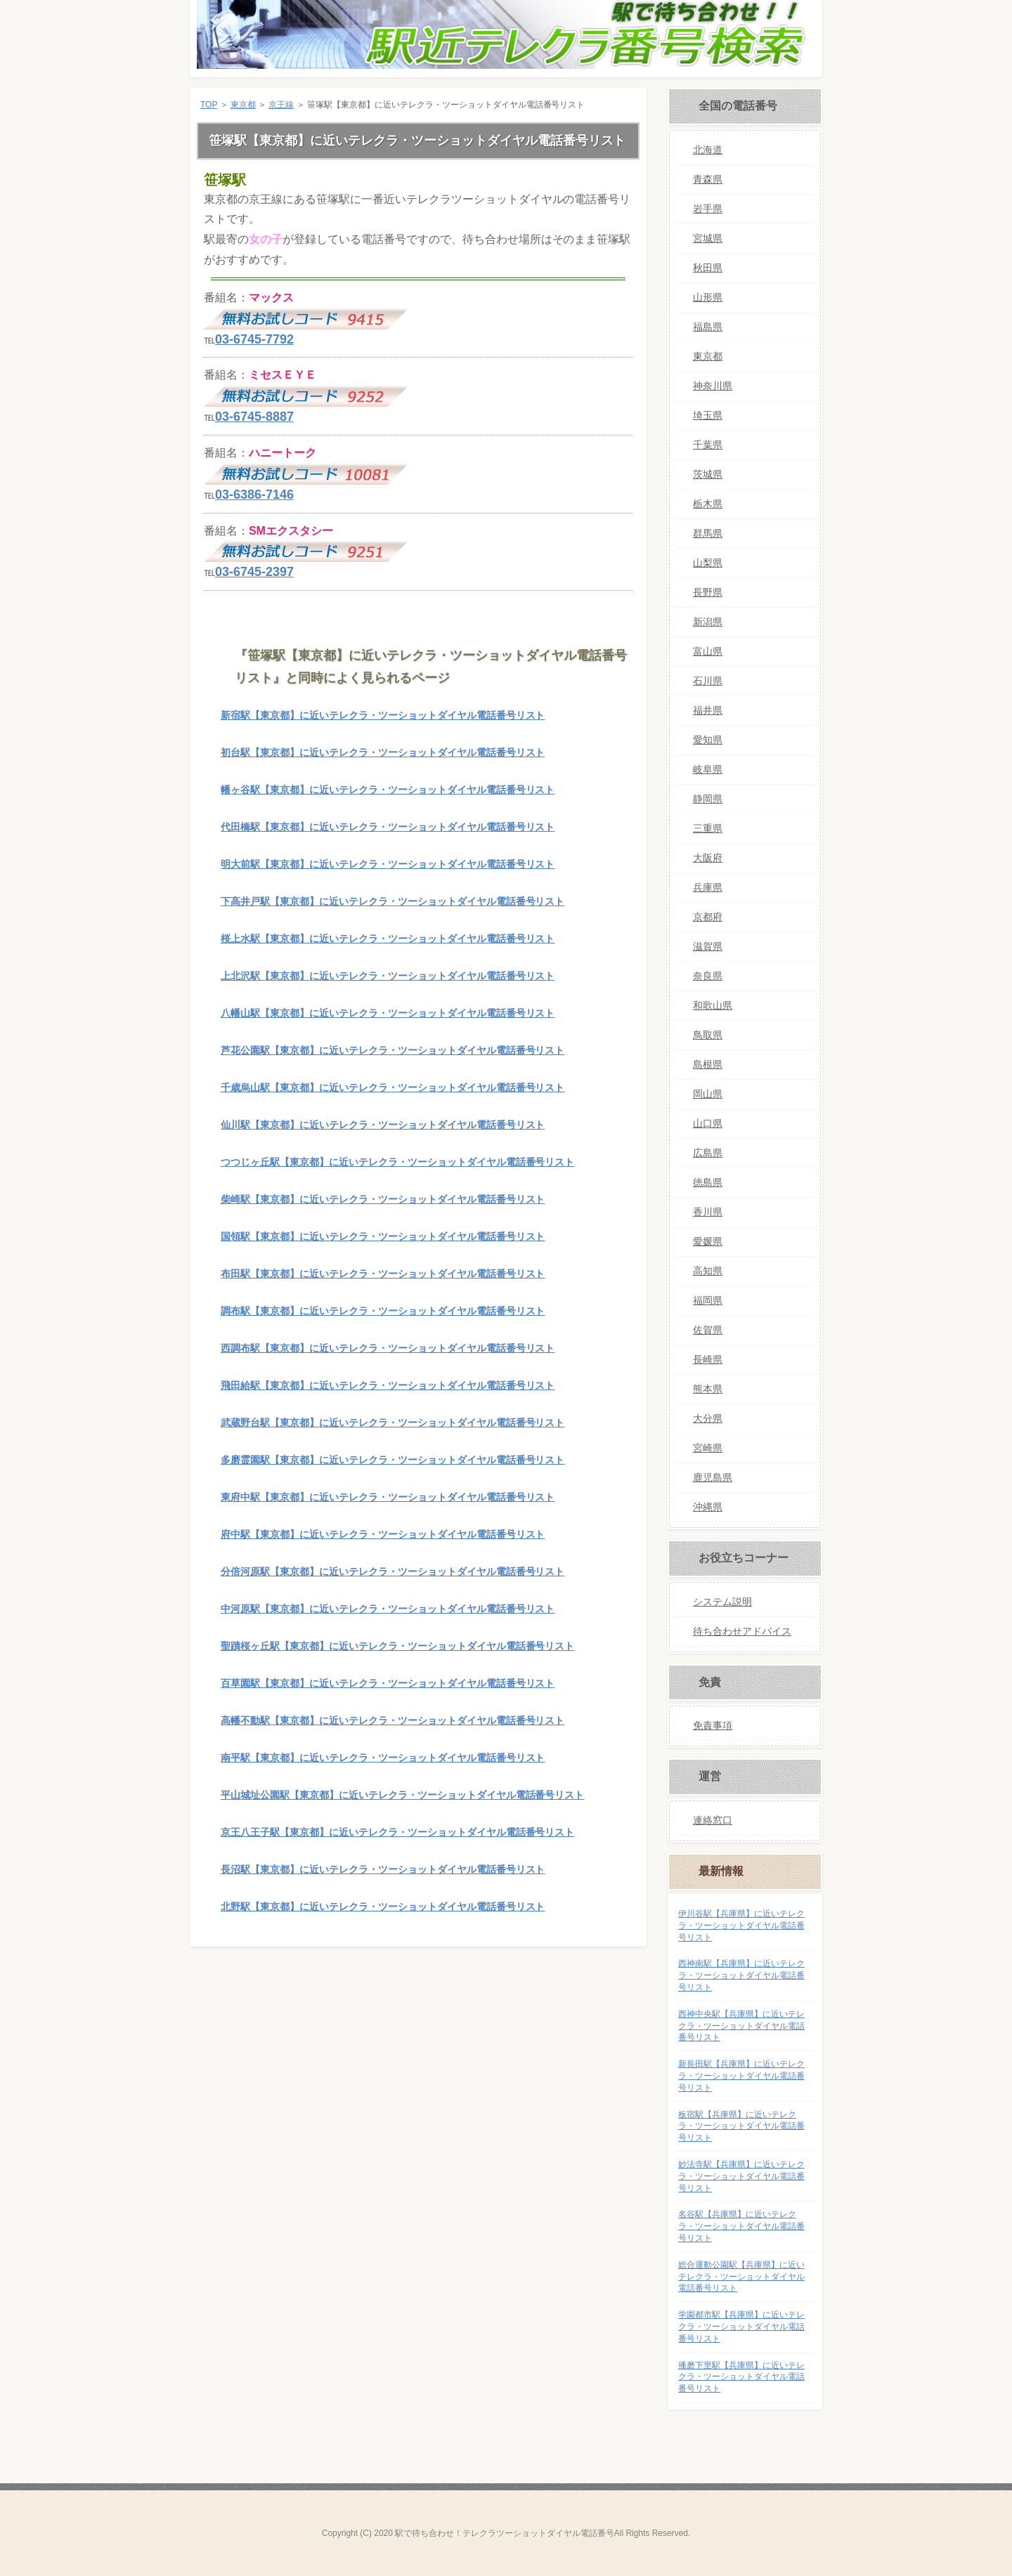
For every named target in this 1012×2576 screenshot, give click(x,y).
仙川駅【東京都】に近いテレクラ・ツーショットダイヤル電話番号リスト (383, 1124)
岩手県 (707, 208)
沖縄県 (707, 1506)
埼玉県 (707, 415)
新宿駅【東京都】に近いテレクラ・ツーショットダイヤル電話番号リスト (383, 715)
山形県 (707, 297)
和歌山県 (712, 1005)
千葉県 (707, 444)
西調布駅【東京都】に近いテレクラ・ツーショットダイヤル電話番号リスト (387, 1348)
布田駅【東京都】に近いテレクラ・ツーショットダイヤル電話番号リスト (383, 1273)
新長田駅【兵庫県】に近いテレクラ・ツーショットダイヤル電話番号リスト (741, 2076)
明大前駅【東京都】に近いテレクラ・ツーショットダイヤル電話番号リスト (387, 864)
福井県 (707, 710)
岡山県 (707, 1093)
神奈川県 (712, 385)
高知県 (707, 1270)
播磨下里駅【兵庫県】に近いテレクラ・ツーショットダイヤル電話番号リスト (741, 2377)
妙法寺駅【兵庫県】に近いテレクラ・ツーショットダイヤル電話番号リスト (741, 2176)
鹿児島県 (712, 1477)
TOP (208, 105)
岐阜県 (707, 769)
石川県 (707, 680)
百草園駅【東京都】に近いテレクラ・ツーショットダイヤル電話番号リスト (387, 1683)
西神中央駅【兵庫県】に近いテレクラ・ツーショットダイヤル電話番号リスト (741, 2026)
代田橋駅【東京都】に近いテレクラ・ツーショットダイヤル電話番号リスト (387, 826)
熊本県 (707, 1388)
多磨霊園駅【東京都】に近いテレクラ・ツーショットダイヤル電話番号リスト (392, 1459)
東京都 (243, 105)
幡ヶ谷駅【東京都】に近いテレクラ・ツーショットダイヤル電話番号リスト (387, 789)
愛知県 (707, 739)
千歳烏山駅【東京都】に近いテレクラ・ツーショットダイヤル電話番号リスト (392, 1087)
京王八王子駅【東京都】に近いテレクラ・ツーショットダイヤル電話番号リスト (397, 1832)
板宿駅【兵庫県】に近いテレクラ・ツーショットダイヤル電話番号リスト (741, 2126)
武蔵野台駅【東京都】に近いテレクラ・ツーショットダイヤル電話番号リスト (392, 1422)
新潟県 (707, 621)
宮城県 (707, 238)
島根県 (707, 1064)
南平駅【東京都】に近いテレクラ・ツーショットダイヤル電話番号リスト (383, 1757)
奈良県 (707, 975)
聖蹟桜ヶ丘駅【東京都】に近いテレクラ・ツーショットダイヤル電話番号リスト (397, 1646)
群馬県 (707, 533)
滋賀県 (707, 946)
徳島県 (707, 1182)
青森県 (707, 179)
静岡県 (707, 798)
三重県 (707, 828)
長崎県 (707, 1359)
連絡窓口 (712, 1820)
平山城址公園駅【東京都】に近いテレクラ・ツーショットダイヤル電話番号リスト (402, 1794)
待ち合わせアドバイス (742, 1631)
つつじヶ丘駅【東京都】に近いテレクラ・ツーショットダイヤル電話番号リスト (397, 1162)
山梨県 (707, 562)
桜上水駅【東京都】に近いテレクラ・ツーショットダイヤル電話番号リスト (387, 938)
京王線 (281, 105)
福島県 (707, 326)
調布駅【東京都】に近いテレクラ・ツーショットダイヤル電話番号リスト (383, 1310)
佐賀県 (707, 1329)
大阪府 (707, 857)
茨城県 (707, 474)
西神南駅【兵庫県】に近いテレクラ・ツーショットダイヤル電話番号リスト (741, 1975)
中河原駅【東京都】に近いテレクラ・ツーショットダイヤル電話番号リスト (387, 1608)
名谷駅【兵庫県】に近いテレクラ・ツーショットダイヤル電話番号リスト (741, 2226)
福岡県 (707, 1300)
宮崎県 (707, 1447)
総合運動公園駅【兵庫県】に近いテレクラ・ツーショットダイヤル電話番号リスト (741, 2277)
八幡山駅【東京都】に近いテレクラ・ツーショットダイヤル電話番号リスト (387, 1013)
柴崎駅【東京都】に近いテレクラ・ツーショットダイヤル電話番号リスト (383, 1199)
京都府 (707, 916)
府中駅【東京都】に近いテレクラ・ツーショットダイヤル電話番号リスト (383, 1534)
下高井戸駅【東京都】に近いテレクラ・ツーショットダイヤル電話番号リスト (392, 901)
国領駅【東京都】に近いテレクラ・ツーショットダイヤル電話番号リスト (383, 1236)
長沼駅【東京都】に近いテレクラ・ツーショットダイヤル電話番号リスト (383, 1869)
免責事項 (712, 1725)
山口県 (707, 1123)
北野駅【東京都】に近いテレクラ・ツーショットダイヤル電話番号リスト (383, 1906)
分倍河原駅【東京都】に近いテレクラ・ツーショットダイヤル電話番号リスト (392, 1571)
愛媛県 (707, 1241)
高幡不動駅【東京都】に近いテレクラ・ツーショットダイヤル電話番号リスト (392, 1720)
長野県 (707, 592)
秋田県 (707, 267)
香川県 (707, 1211)
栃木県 (707, 503)
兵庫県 (707, 887)
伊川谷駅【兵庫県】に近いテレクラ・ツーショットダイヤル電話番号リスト (741, 1925)
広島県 (707, 1152)
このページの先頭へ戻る (603, 1968)
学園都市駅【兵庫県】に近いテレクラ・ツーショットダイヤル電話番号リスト (741, 2326)
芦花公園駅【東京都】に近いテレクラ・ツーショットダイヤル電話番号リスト (392, 1050)
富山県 (707, 651)
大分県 (707, 1418)
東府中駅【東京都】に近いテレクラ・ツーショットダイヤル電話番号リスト (387, 1497)
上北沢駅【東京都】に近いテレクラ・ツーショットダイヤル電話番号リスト (387, 975)
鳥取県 (707, 1034)
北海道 (707, 149)
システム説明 (722, 1601)
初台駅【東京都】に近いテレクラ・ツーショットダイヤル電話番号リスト (383, 752)
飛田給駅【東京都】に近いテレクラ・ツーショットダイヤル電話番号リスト (387, 1385)
